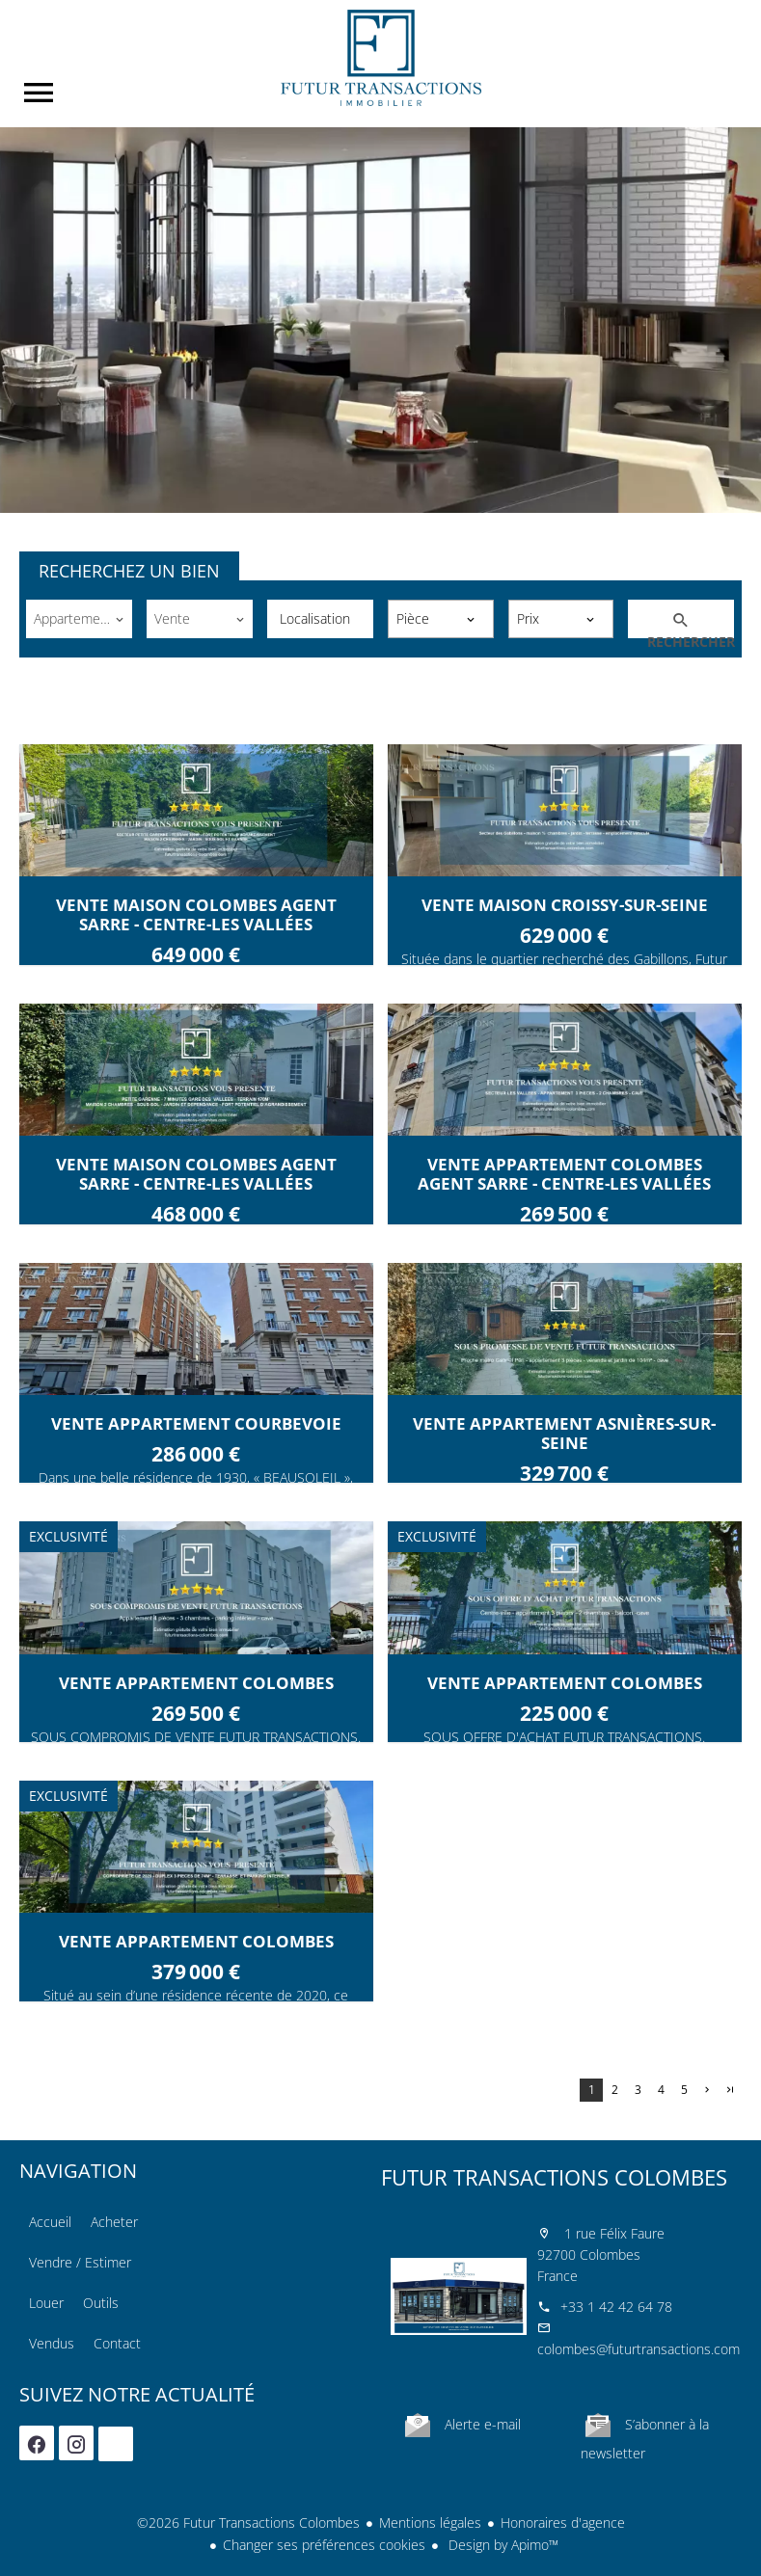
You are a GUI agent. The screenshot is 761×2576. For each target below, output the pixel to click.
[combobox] (79, 619)
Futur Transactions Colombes (554, 2176)
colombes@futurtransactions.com (638, 2349)
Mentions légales (430, 2522)
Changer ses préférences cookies (324, 2545)
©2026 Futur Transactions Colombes (248, 2522)
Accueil (381, 58)
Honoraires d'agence (563, 2522)
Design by (501, 2545)
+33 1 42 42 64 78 (616, 2306)
